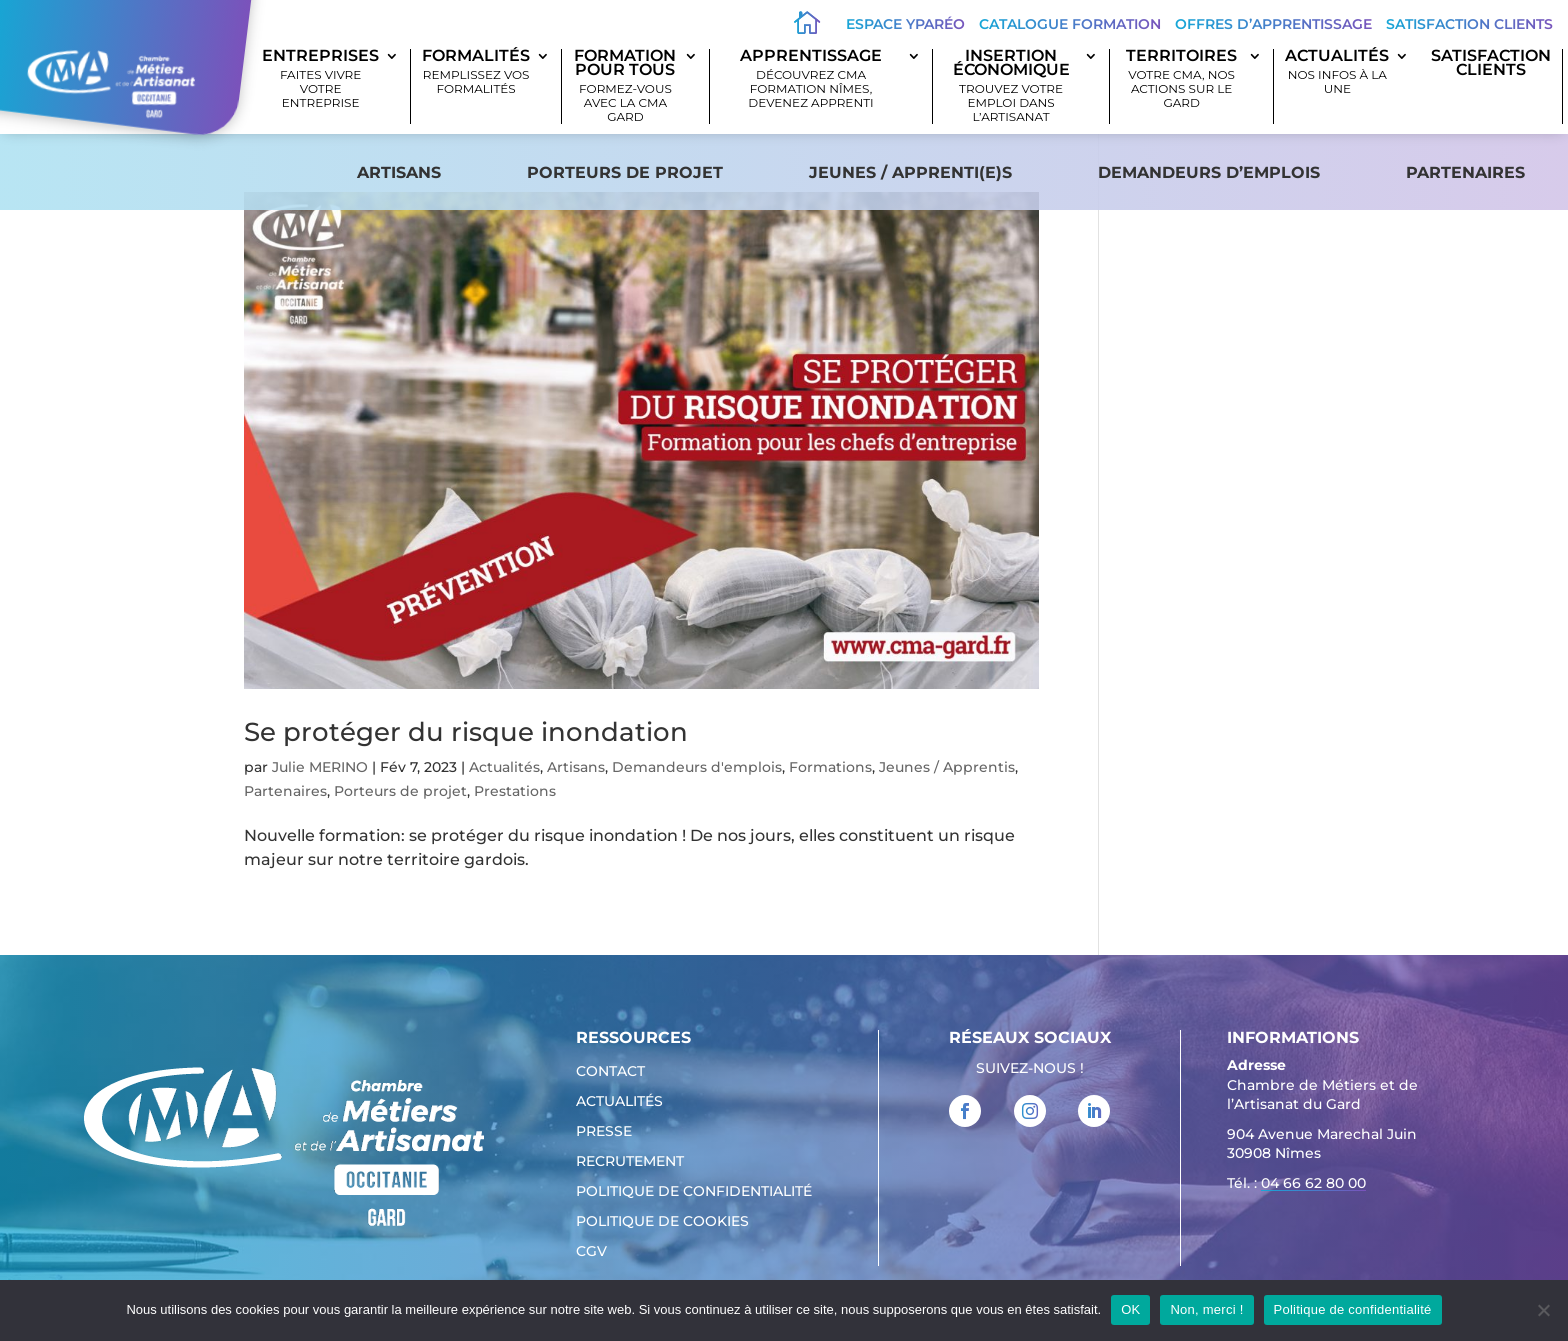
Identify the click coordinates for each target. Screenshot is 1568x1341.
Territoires (1181, 79)
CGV (591, 1252)
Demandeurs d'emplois (697, 767)
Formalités (476, 72)
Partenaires (1465, 172)
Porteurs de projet (625, 172)
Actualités (1337, 72)
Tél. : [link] (1296, 1185)
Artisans (399, 172)
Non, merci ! (1206, 1309)
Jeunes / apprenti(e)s (910, 172)
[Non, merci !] (1543, 1310)
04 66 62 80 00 (1313, 1183)
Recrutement (630, 1162)
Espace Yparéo (905, 24)
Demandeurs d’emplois (1209, 172)
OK (1130, 1309)
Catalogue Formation (1070, 24)
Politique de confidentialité (694, 1192)
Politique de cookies (662, 1222)
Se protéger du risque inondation (466, 732)
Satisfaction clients (1469, 24)
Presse (604, 1132)
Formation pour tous (625, 86)
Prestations (515, 791)
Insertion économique (1011, 86)
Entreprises (320, 79)
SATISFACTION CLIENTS (1491, 64)
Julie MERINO (320, 767)
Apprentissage (811, 79)
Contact (610, 1072)
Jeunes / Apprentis (947, 767)
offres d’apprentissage (1273, 24)
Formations (830, 767)
